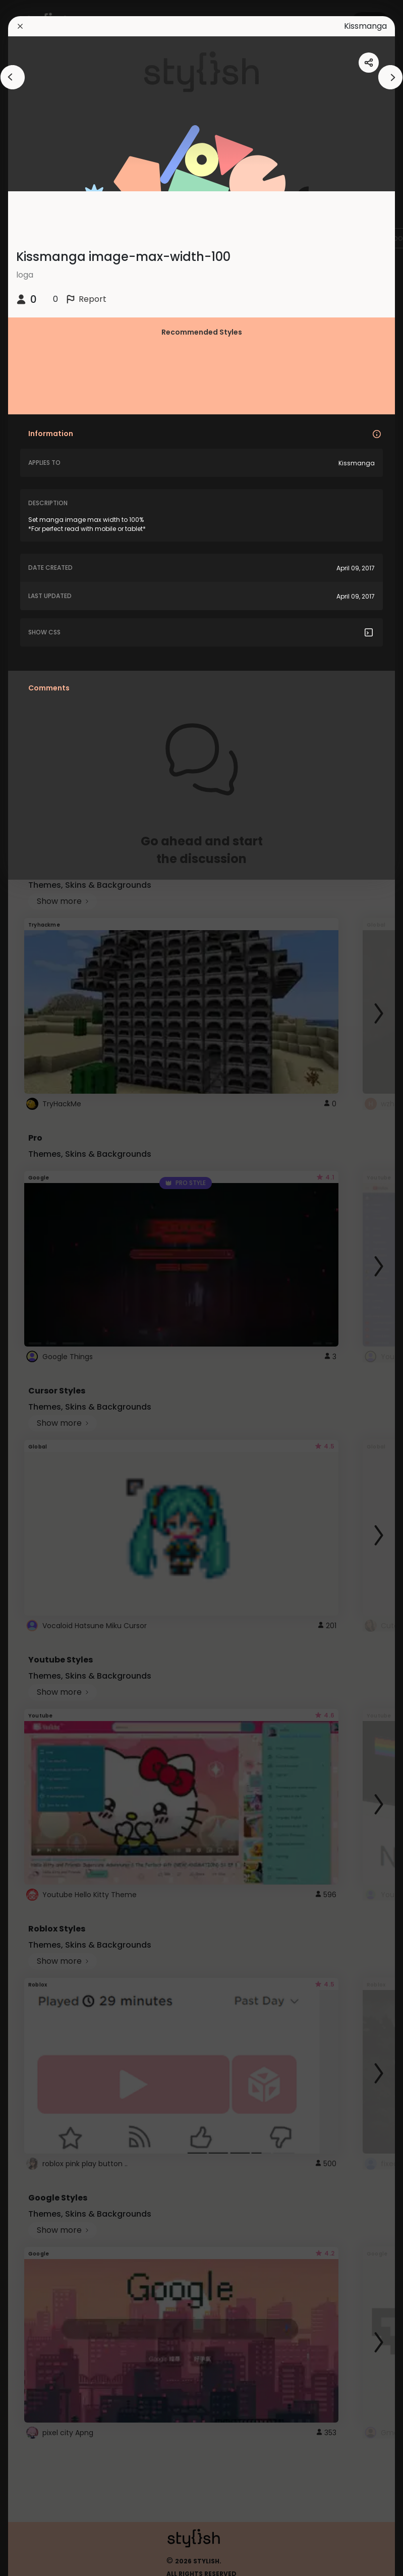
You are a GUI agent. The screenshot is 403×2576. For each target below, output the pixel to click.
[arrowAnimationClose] (12, 77)
